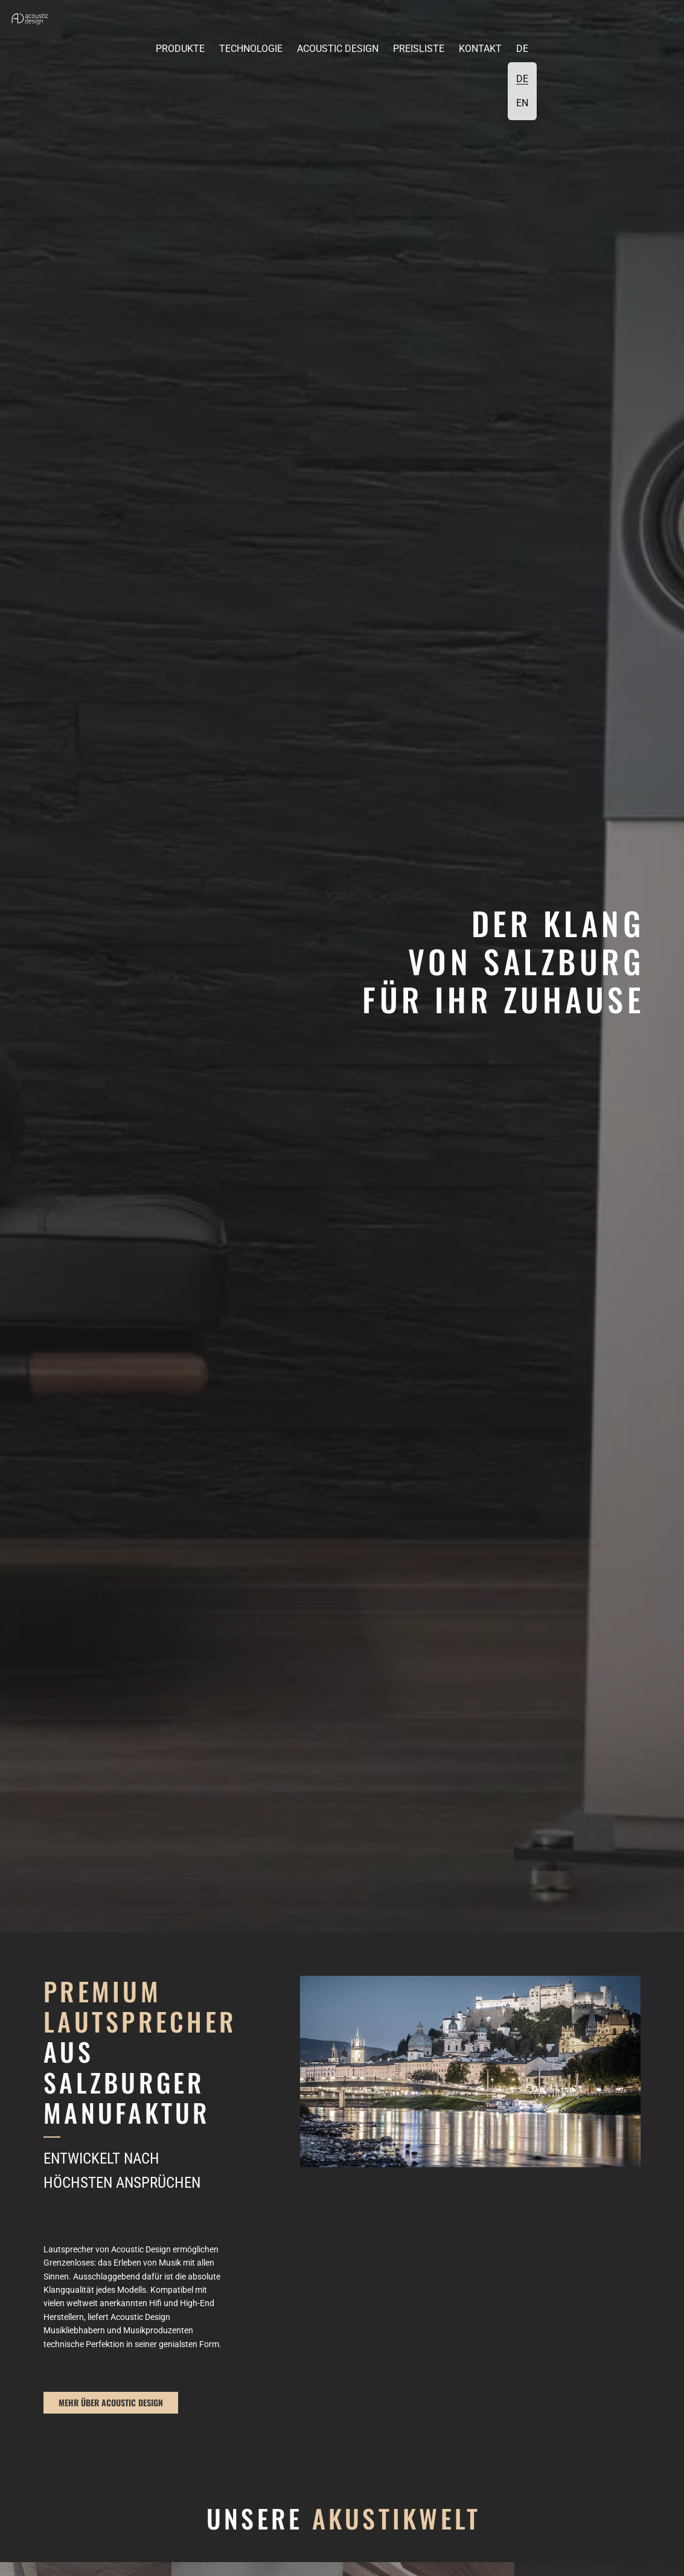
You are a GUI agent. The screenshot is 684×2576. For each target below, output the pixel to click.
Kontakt (480, 48)
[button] (72, 45)
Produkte (180, 48)
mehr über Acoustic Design (111, 2402)
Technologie (251, 48)
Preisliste (418, 48)
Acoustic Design (338, 48)
